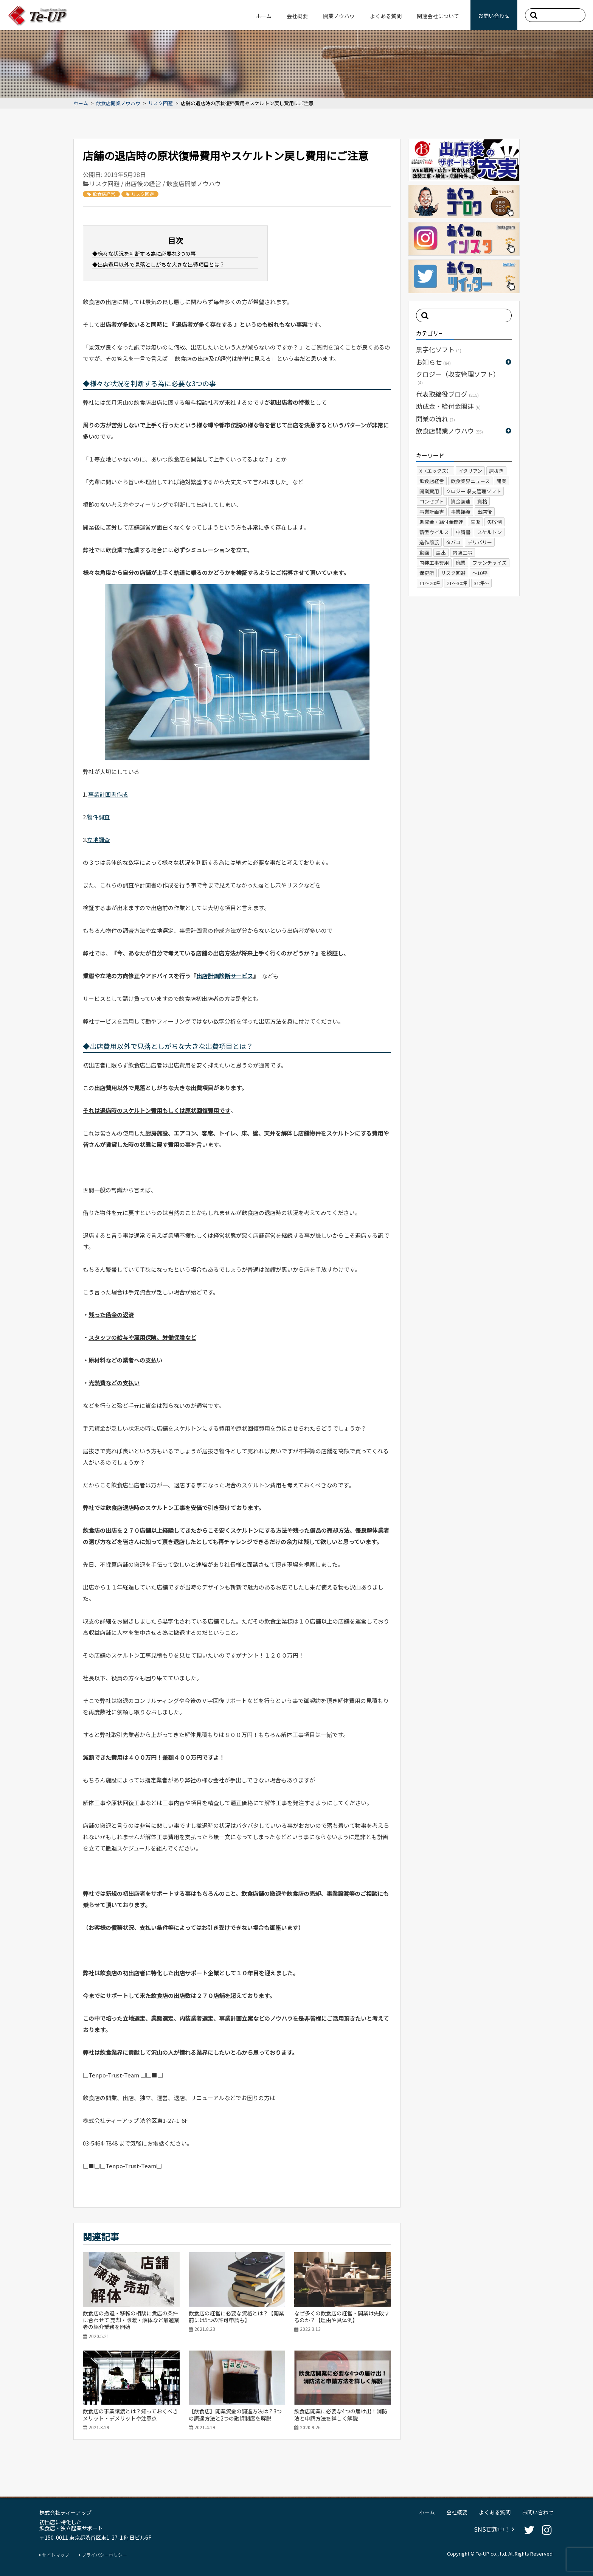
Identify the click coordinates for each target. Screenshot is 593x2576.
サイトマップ (54, 2554)
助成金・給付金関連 (448, 406)
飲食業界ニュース (470, 481)
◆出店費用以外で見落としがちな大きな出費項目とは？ (158, 264)
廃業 (461, 562)
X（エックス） (435, 470)
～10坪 (479, 572)
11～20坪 (429, 583)
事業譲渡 (460, 511)
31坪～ (481, 583)
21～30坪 (457, 583)
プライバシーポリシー (103, 2554)
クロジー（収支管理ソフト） (458, 377)
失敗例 (494, 521)
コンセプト (431, 501)
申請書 (463, 532)
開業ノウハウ (339, 16)
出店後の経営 (143, 183)
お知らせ (433, 362)
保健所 (426, 572)
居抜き (496, 470)
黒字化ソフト (438, 349)
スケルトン (489, 532)
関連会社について (438, 16)
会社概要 (297, 16)
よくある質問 (386, 16)
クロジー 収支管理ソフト (473, 491)
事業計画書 (431, 511)
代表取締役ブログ (447, 394)
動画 (424, 552)
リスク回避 (160, 103)
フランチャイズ (489, 562)
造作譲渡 (429, 542)
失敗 (475, 521)
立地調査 (98, 840)
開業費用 (429, 491)
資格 (482, 501)
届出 (441, 552)
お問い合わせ (494, 15)
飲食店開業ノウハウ (118, 103)
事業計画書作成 (108, 794)
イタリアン (470, 470)
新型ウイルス (434, 532)
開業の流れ (435, 418)
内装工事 (462, 552)
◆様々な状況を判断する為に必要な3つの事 (144, 253)
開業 (501, 481)
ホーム (264, 16)
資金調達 (460, 501)
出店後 (484, 511)
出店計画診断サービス (224, 976)
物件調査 (98, 817)
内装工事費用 (434, 562)
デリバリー (479, 542)
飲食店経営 (101, 194)
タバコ (453, 542)
